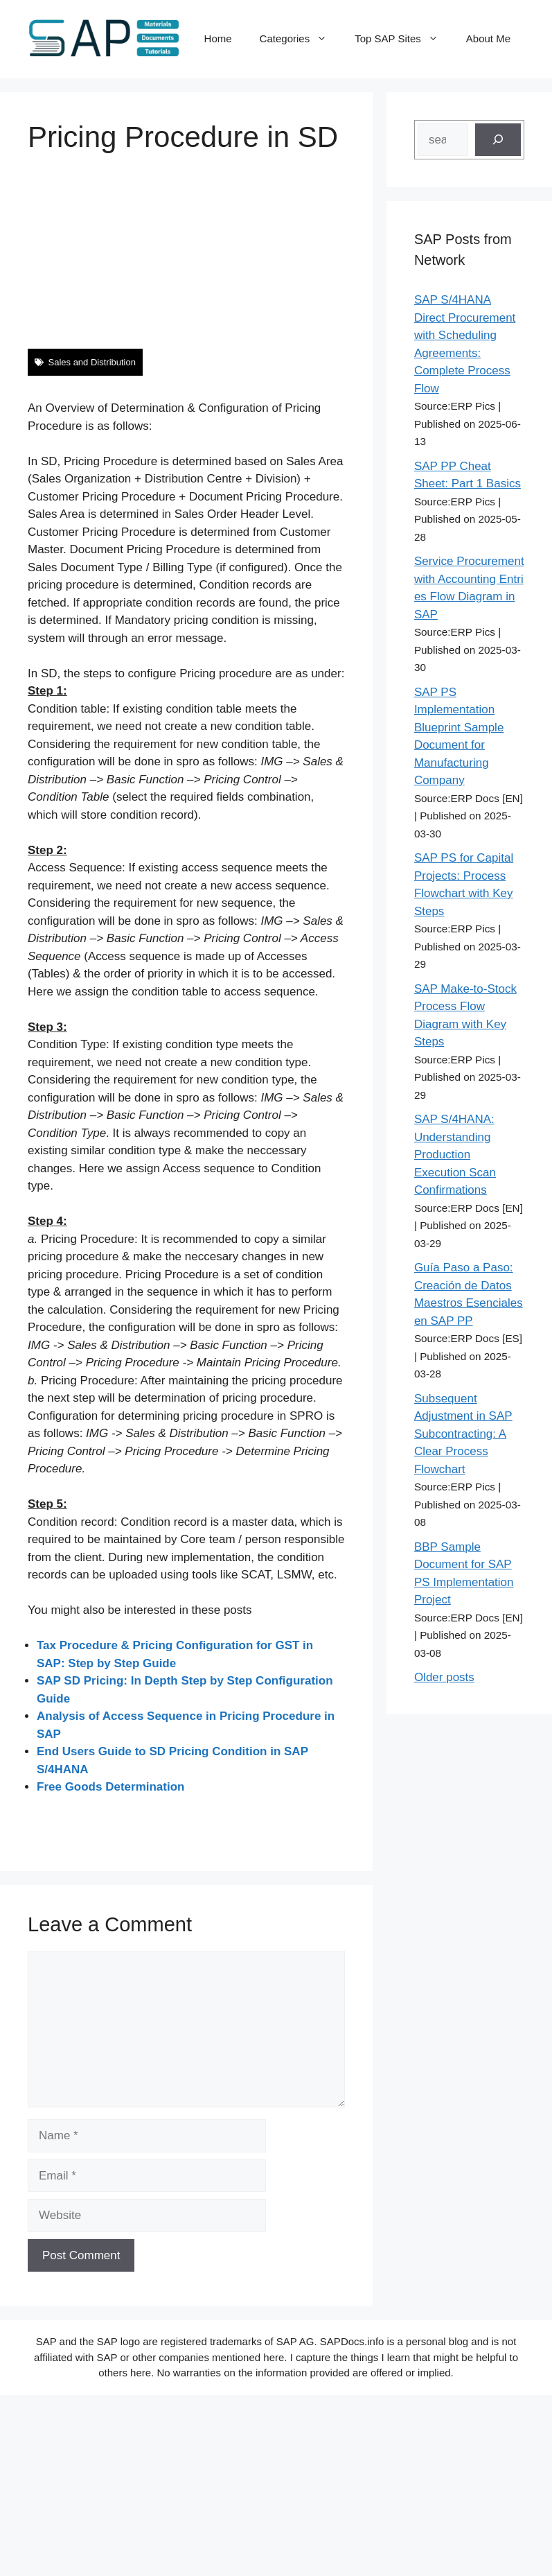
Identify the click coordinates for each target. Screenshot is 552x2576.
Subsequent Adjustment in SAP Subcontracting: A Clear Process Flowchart (463, 1434)
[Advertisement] (273, 252)
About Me (488, 38)
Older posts (444, 1677)
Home (218, 38)
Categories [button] (300, 39)
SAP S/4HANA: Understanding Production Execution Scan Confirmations (455, 1154)
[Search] (498, 140)
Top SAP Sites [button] (403, 39)
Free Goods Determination (110, 1786)
